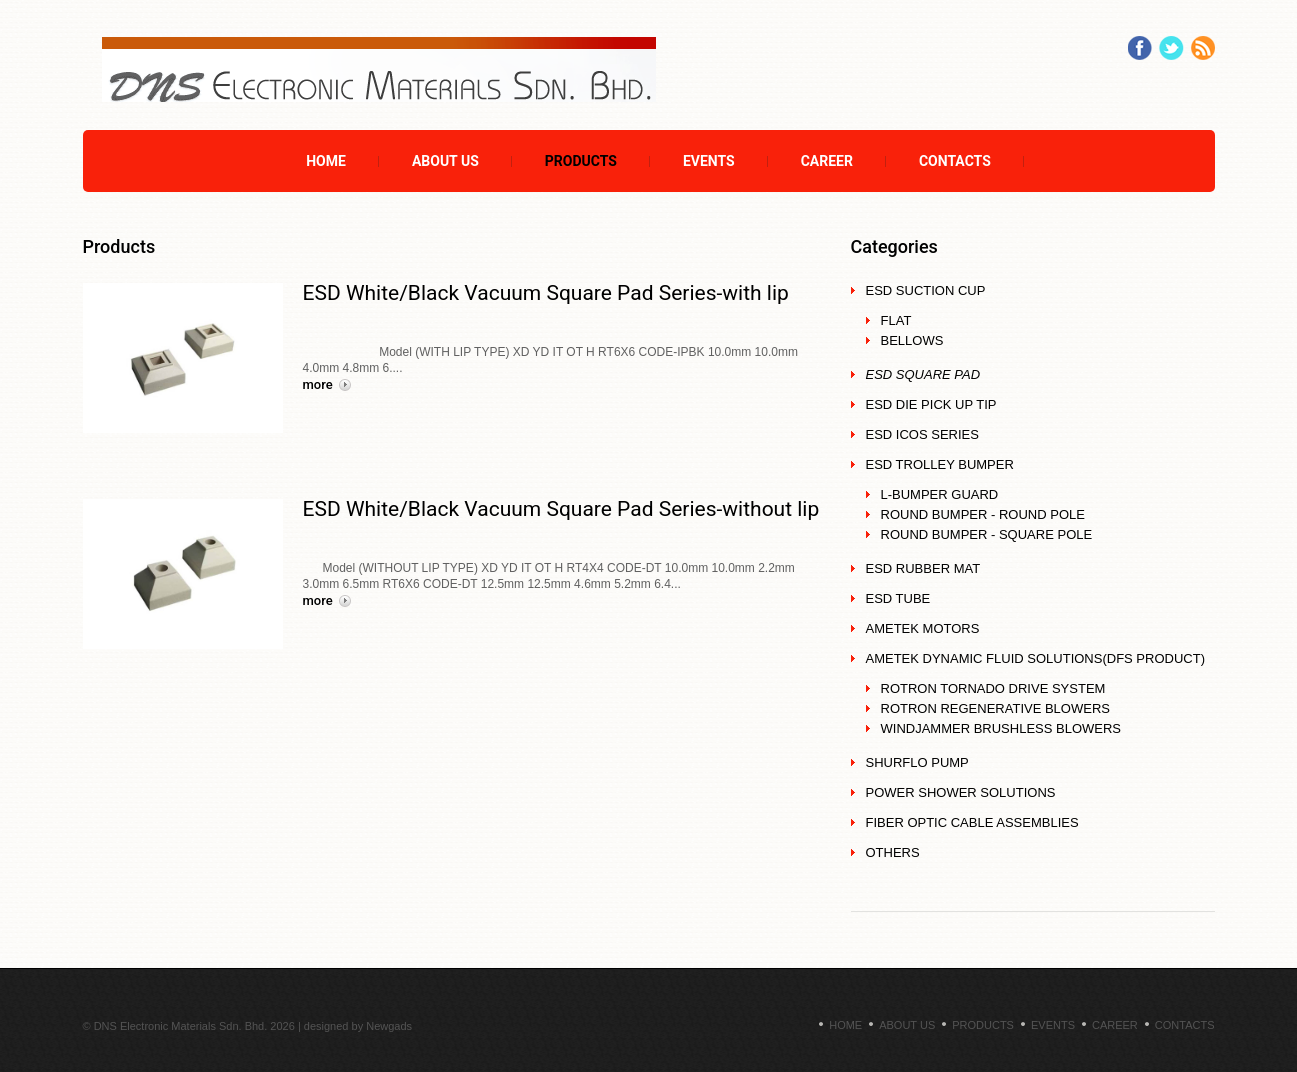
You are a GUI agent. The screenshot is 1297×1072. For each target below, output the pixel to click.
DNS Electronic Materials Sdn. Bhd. (181, 1026)
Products (581, 161)
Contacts (955, 161)
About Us (445, 161)
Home (326, 161)
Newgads (389, 1026)
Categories (894, 246)
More (318, 384)
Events (709, 161)
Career (827, 161)
